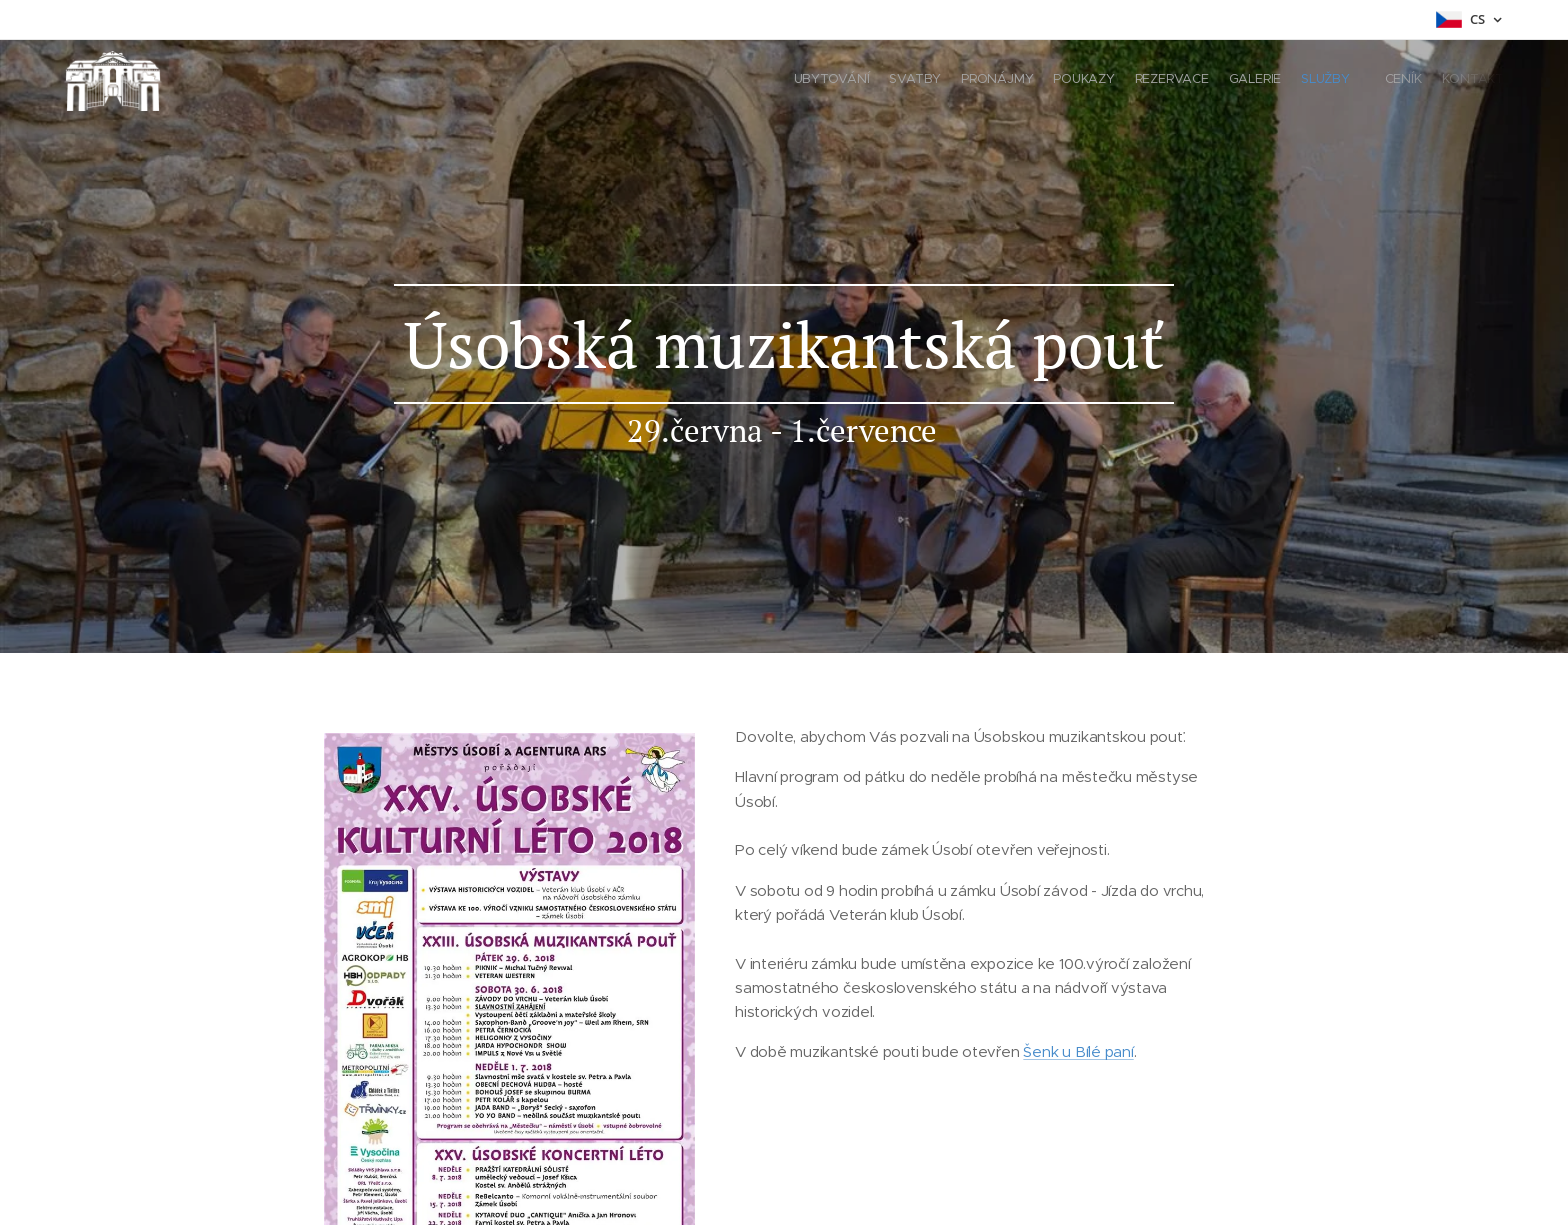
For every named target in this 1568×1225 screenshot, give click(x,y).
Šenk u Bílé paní (1078, 1051)
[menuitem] (1331, 81)
